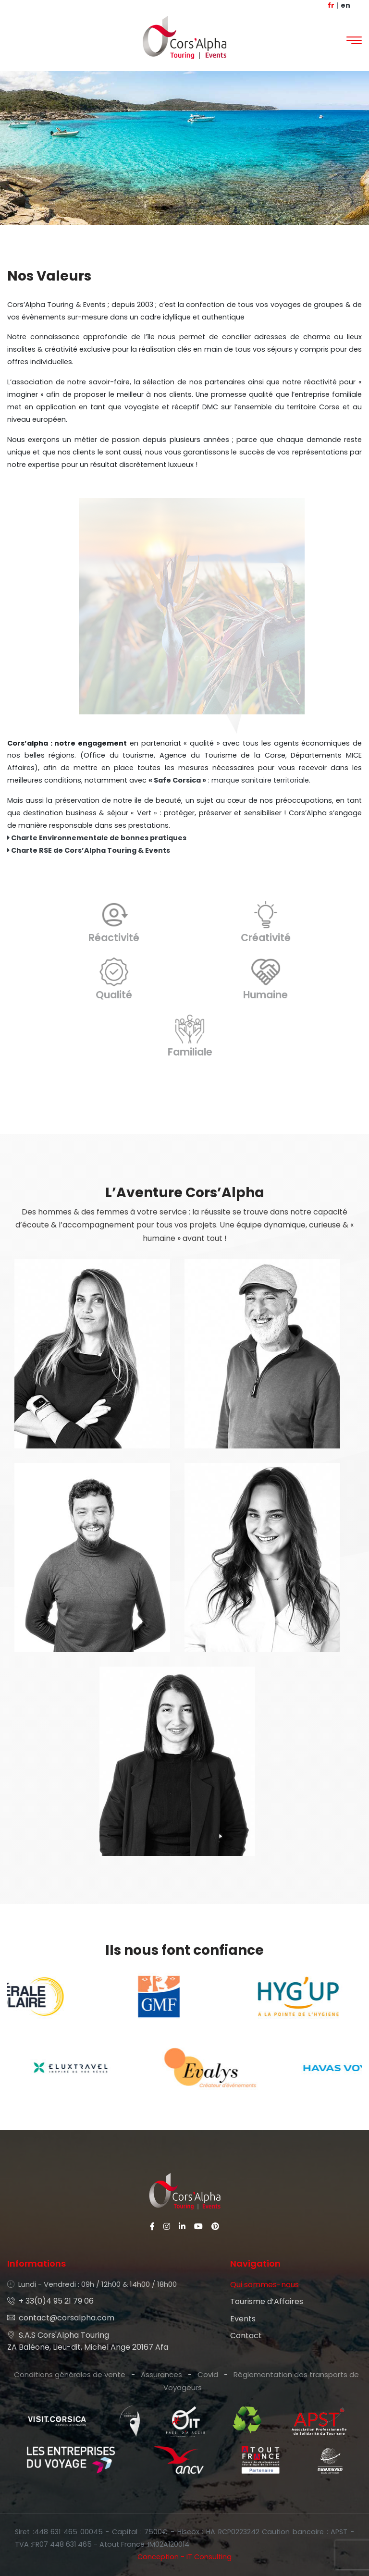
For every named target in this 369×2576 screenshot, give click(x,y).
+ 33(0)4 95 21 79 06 (50, 2300)
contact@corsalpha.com (60, 2317)
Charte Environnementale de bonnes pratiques (96, 838)
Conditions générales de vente (69, 2374)
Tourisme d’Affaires (266, 2301)
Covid (207, 2374)
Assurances (161, 2374)
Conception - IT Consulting (184, 2557)
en (345, 5)
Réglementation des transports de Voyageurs (261, 2380)
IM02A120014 (168, 2544)
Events (243, 2318)
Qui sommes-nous (264, 2284)
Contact (246, 2335)
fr (331, 5)
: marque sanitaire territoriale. (229, 780)
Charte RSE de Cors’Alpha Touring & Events (88, 850)
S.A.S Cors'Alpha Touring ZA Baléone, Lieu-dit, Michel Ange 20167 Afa (87, 2341)
